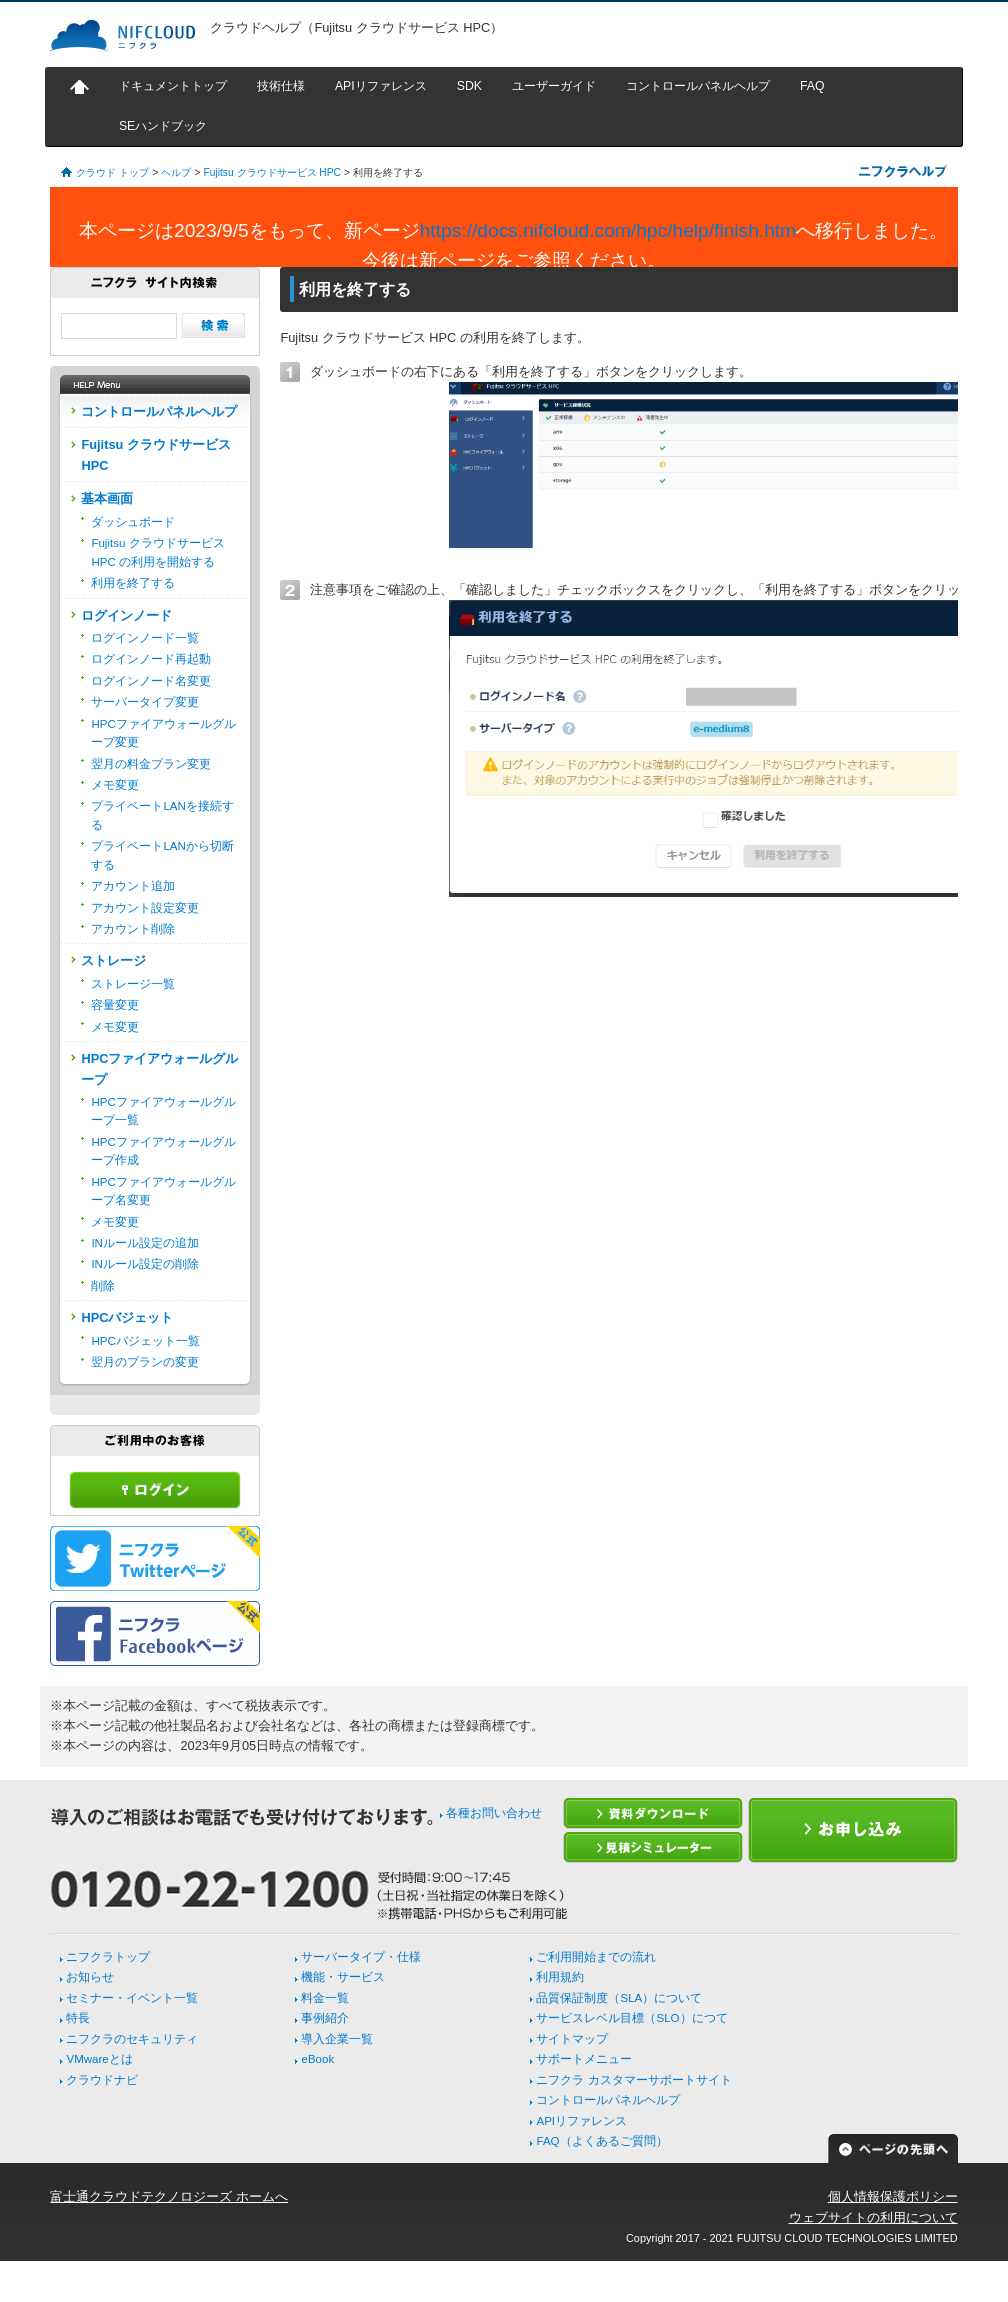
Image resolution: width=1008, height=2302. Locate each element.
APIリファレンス (381, 86)
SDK (469, 86)
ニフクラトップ (108, 1957)
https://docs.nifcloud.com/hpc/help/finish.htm (608, 230)
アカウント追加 (133, 886)
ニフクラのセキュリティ (132, 2039)
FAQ (812, 86)
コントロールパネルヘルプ (698, 86)
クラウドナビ (102, 2080)
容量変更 (115, 1005)
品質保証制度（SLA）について (619, 1998)
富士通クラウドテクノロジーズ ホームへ (169, 2196)
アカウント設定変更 (145, 908)
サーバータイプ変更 (145, 702)
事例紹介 (325, 2018)
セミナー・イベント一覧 (132, 1998)
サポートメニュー (584, 2059)
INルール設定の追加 (145, 1243)
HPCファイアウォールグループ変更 (163, 733)
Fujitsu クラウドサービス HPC (272, 172)
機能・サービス (343, 1977)
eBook (317, 2059)
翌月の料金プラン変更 (151, 764)
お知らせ (90, 1977)
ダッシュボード (133, 522)
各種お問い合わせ (494, 1813)
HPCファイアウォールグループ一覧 (163, 1111)
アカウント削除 (133, 929)
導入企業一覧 (337, 2039)
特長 (78, 2018)
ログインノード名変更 (151, 681)
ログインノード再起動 (151, 659)
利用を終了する (133, 583)
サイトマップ (572, 2039)
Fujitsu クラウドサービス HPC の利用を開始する (157, 552)
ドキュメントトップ (173, 86)
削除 (103, 1286)
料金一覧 (325, 1998)
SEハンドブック (163, 126)
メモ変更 (115, 785)
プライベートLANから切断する (162, 855)
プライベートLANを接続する (162, 815)
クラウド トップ (112, 172)
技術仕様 (281, 86)
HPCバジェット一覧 (145, 1341)
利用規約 (560, 1977)
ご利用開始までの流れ (596, 1957)
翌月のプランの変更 (145, 1362)
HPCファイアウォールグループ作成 (163, 1151)
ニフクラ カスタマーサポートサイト (633, 2080)
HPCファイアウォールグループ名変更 (163, 1191)
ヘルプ (176, 172)
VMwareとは (99, 2059)
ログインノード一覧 (145, 638)
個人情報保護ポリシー (893, 2196)
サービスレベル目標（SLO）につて (631, 2018)
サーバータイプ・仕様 (361, 1957)
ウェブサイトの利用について (873, 2217)
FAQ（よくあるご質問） (601, 2141)
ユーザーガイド (554, 86)
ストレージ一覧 (133, 984)
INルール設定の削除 (145, 1264)
